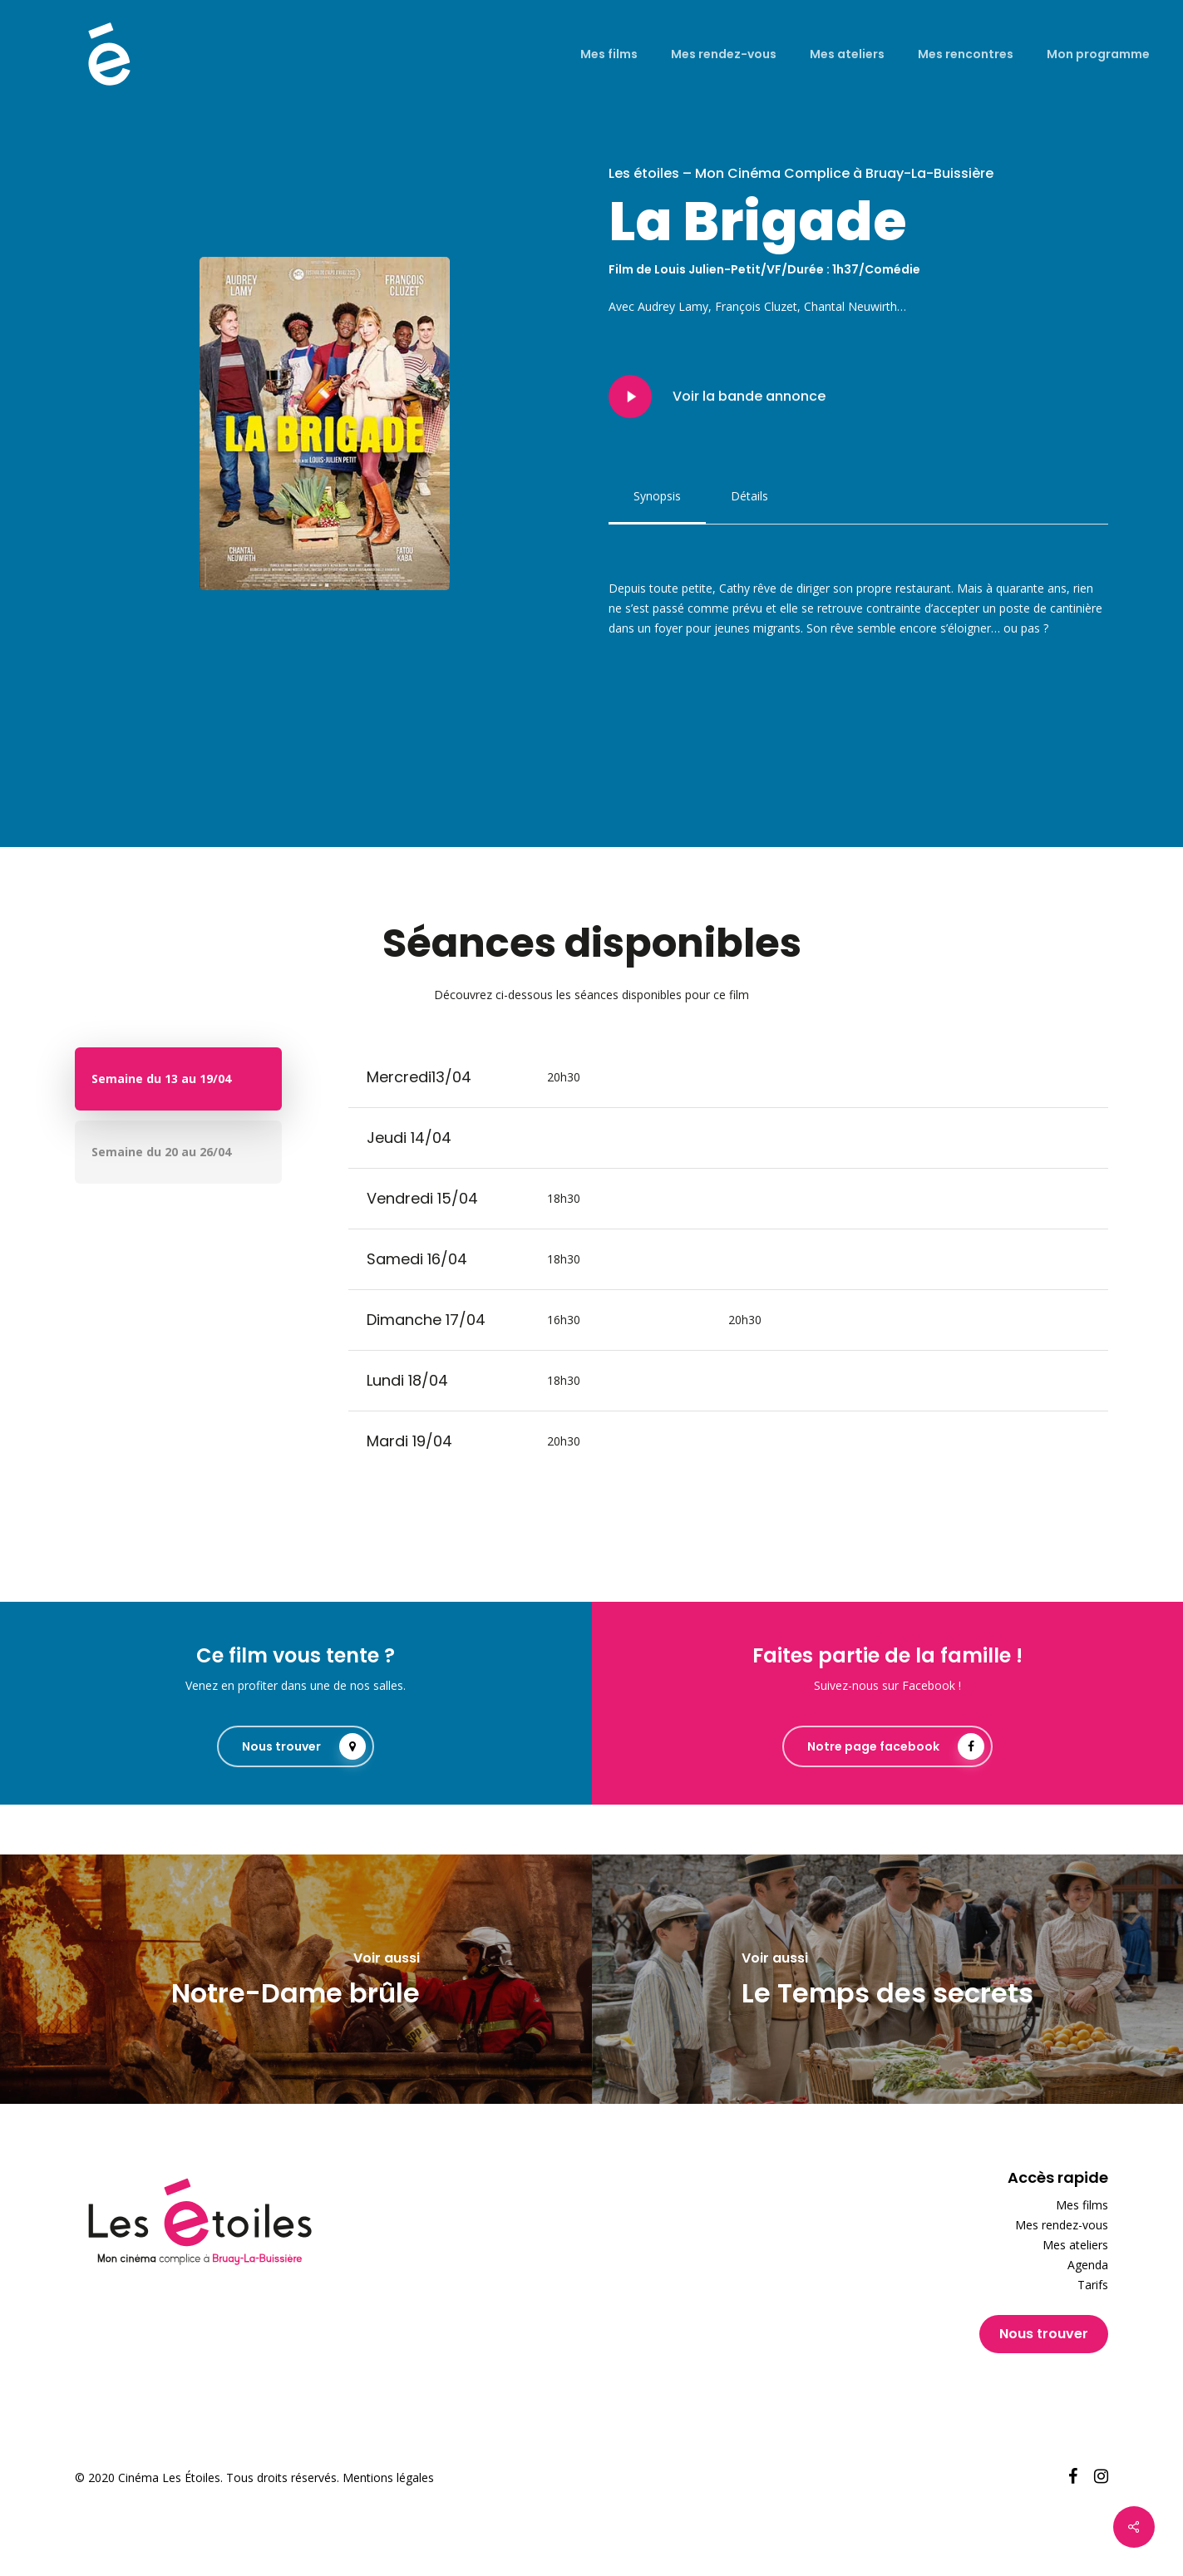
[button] (657, 496)
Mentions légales (388, 2477)
